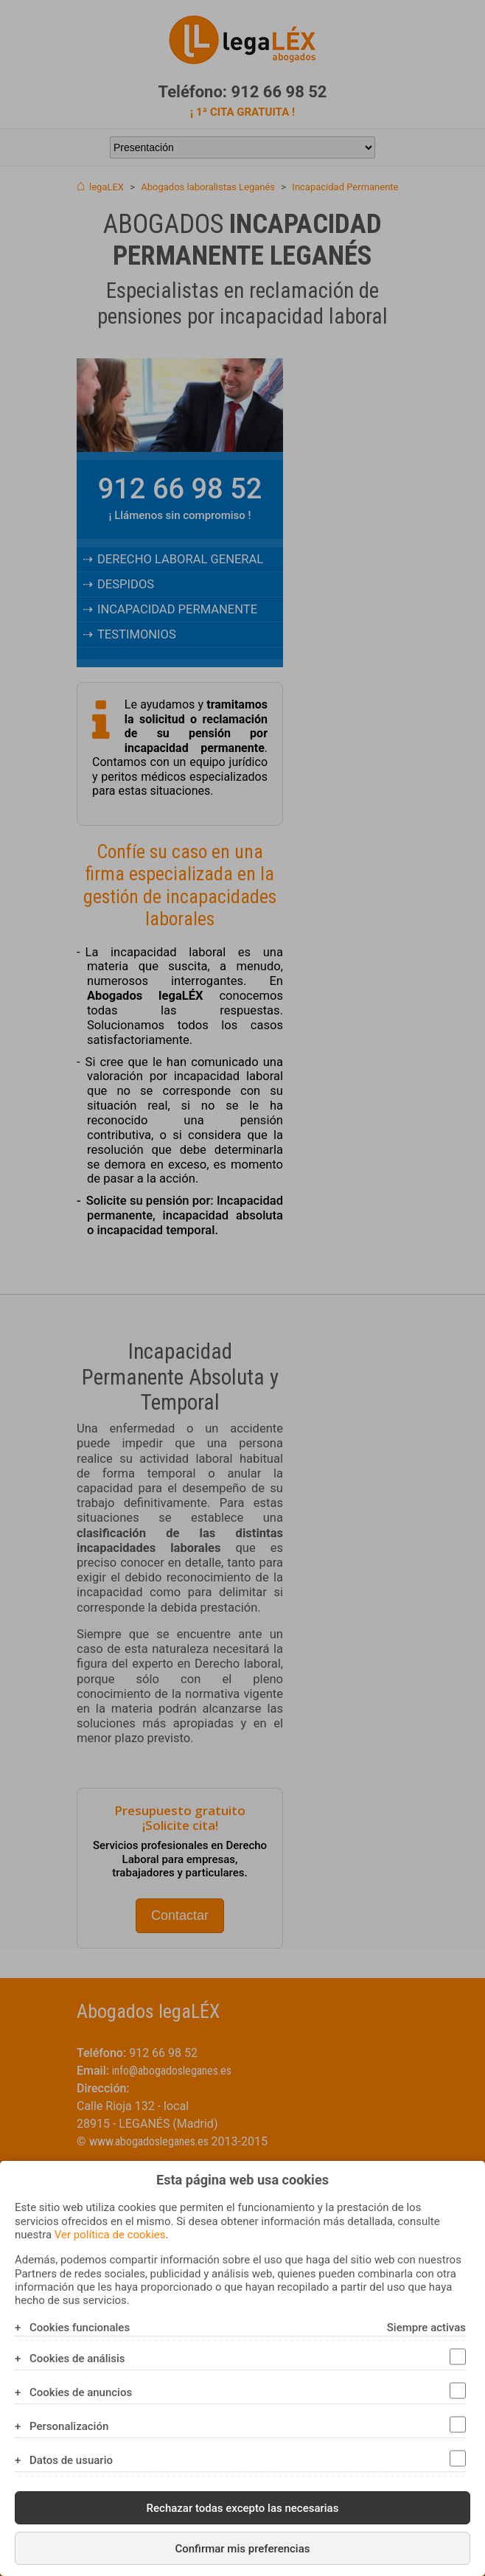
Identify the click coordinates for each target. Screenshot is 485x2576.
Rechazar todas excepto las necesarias (243, 2508)
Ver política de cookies (110, 2234)
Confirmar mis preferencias (242, 2548)
